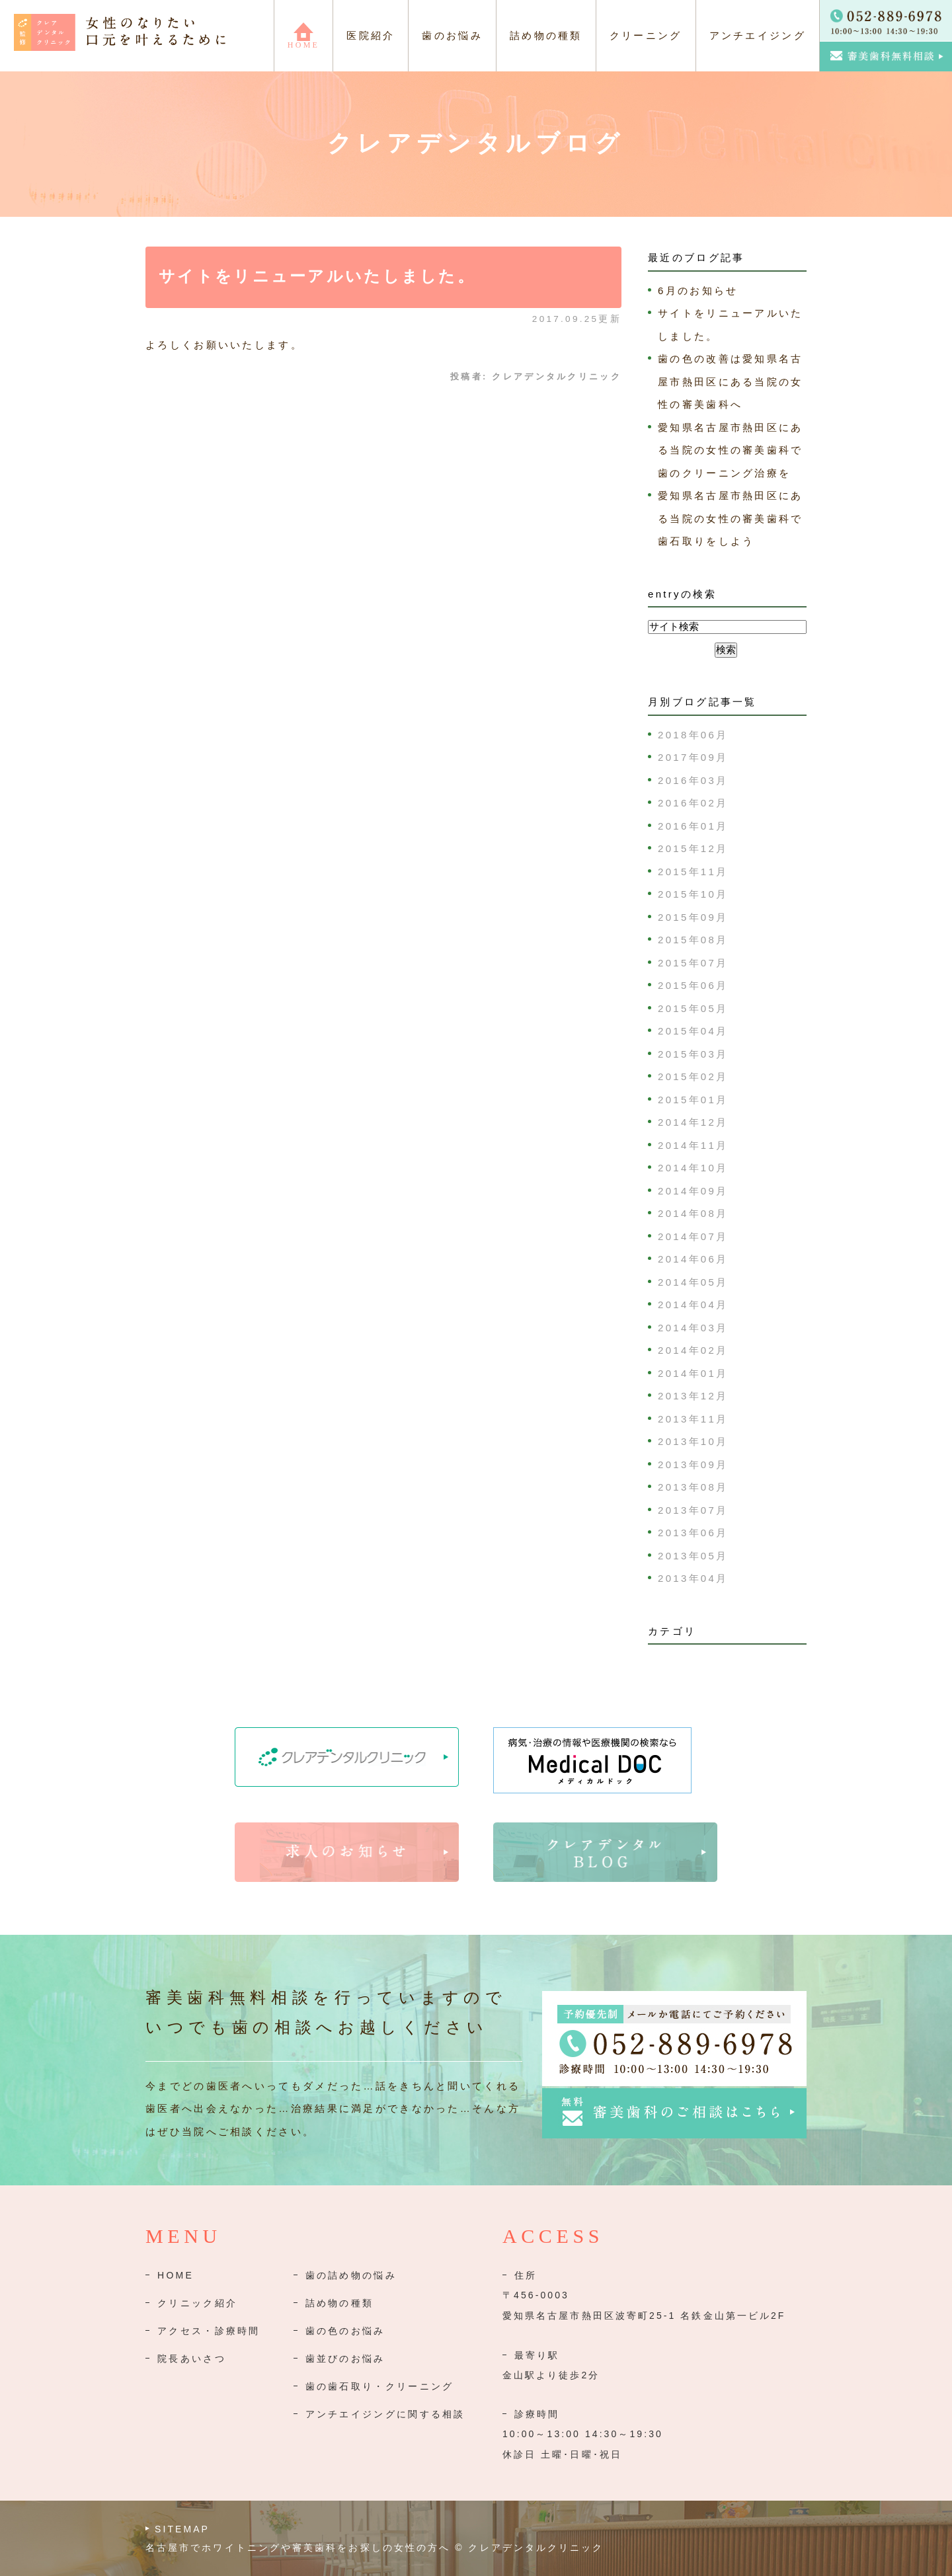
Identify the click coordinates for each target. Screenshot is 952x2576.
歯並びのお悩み (345, 2358)
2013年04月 (693, 1578)
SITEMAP (182, 2529)
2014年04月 (693, 1304)
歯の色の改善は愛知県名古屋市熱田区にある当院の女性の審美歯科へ (730, 381)
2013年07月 (693, 1510)
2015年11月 (693, 871)
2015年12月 (693, 848)
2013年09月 (693, 1464)
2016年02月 (693, 802)
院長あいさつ (191, 2358)
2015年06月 (693, 985)
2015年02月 (693, 1076)
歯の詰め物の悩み (351, 2275)
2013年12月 (693, 1395)
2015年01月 (693, 1099)
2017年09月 (693, 757)
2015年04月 (693, 1030)
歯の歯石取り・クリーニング (379, 2386)
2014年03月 (693, 1327)
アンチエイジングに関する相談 (385, 2414)
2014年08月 (693, 1213)
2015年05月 (693, 1008)
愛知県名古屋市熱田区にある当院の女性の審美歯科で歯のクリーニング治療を (730, 450)
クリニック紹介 (197, 2303)
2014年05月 (693, 1282)
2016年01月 (693, 826)
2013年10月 (693, 1441)
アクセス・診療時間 (208, 2330)
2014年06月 (693, 1259)
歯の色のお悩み (345, 2330)
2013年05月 (693, 1555)
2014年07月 (693, 1236)
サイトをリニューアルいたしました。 (317, 276)
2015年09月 (693, 917)
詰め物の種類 (339, 2303)
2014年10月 (693, 1167)
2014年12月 (693, 1122)
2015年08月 (693, 939)
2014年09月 (693, 1190)
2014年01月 (693, 1373)
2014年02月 (693, 1350)
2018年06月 (693, 734)
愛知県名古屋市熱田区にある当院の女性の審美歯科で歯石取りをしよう (730, 518)
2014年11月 (693, 1145)
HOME (175, 2275)
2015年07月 (693, 962)
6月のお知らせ (698, 290)
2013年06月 (693, 1532)
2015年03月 (693, 1054)
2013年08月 (693, 1487)
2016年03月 (693, 780)
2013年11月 (693, 1419)
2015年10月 (693, 894)
